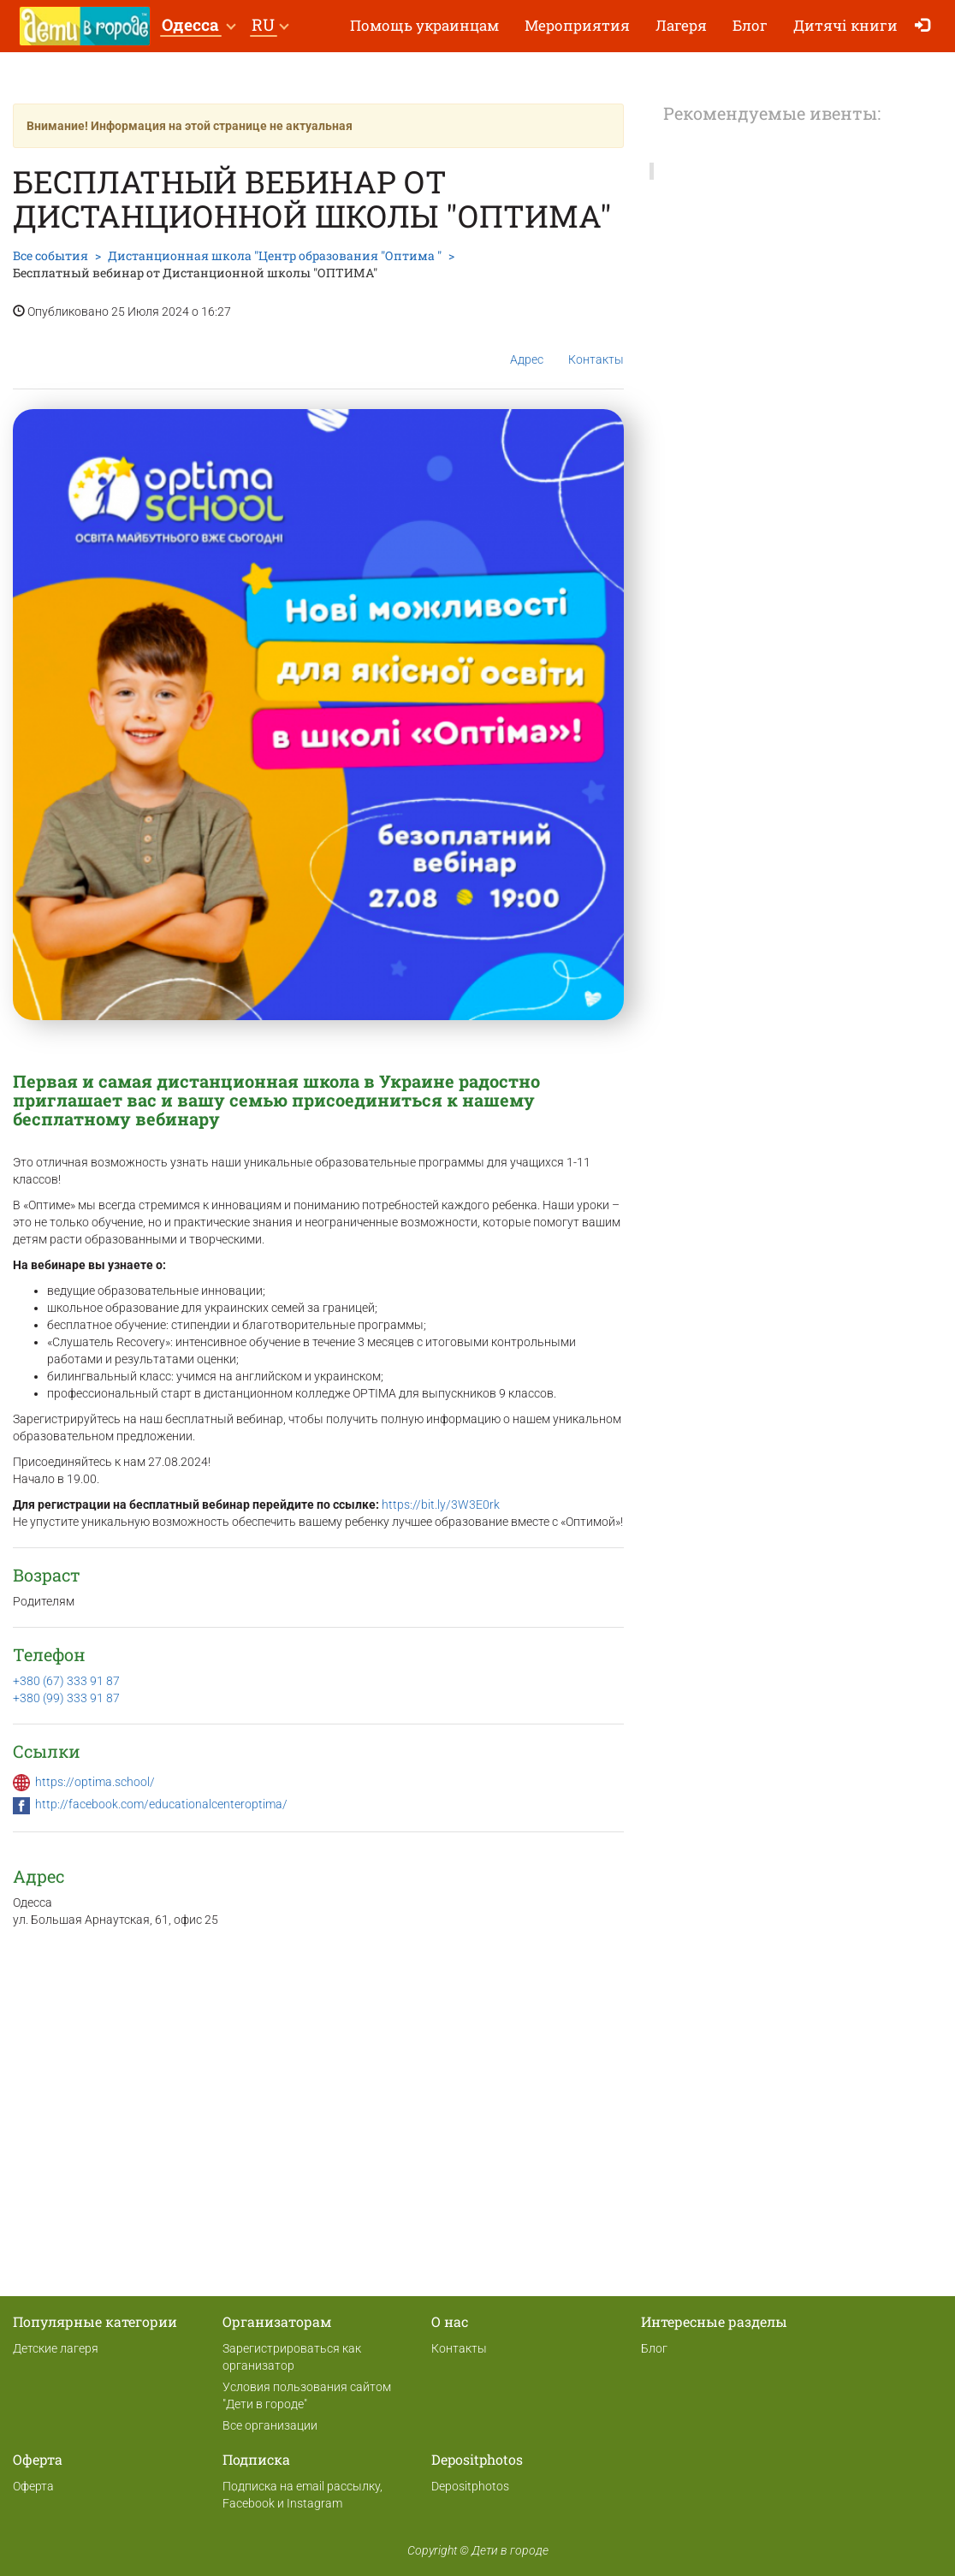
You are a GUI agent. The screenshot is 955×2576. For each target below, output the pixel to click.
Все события (50, 255)
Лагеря (681, 25)
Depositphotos (470, 2486)
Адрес (526, 345)
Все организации (269, 2425)
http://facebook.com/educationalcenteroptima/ (161, 1804)
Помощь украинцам (424, 25)
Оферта (33, 2486)
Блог (750, 25)
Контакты (596, 346)
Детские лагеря (55, 2348)
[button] (198, 26)
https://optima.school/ (95, 1782)
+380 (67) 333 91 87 (66, 1681)
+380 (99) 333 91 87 (66, 1698)
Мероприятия (577, 25)
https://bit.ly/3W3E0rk (441, 1504)
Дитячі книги (845, 25)
